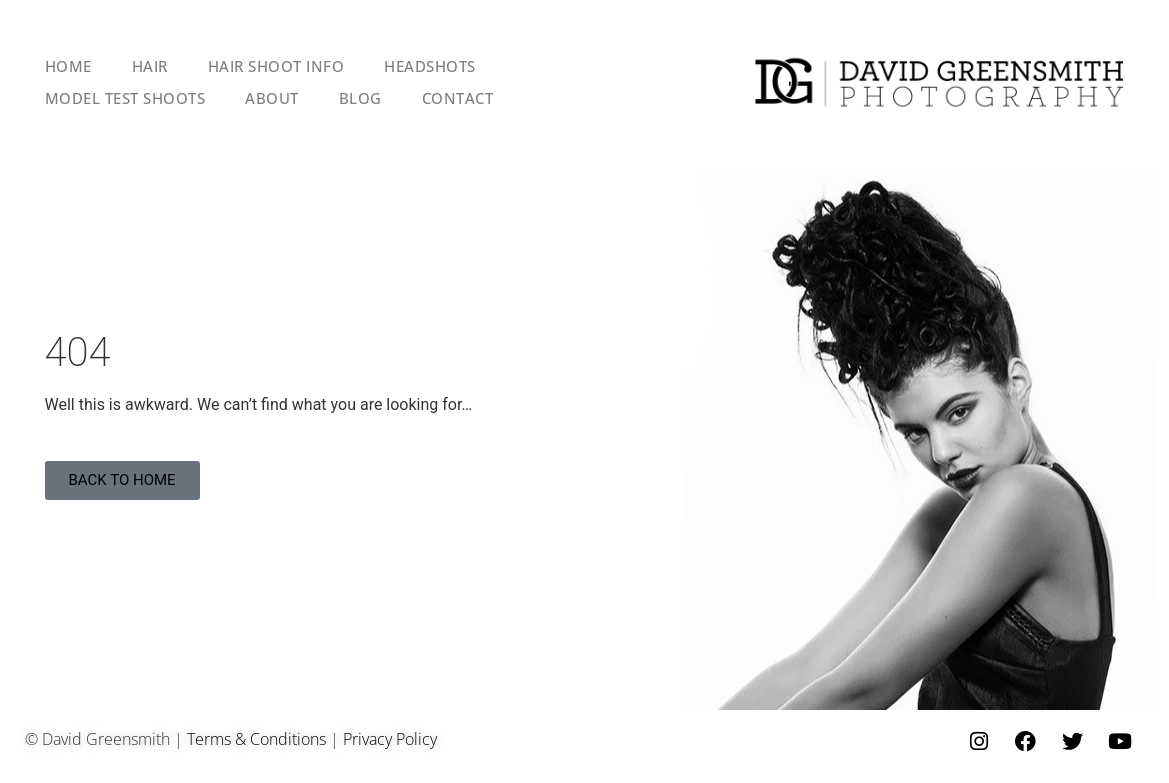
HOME (68, 66)
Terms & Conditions (256, 739)
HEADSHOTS (430, 66)
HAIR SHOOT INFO (276, 66)
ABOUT (272, 98)
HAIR (150, 66)
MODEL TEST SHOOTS (125, 98)
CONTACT (458, 98)
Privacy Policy (390, 739)
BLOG (360, 98)
